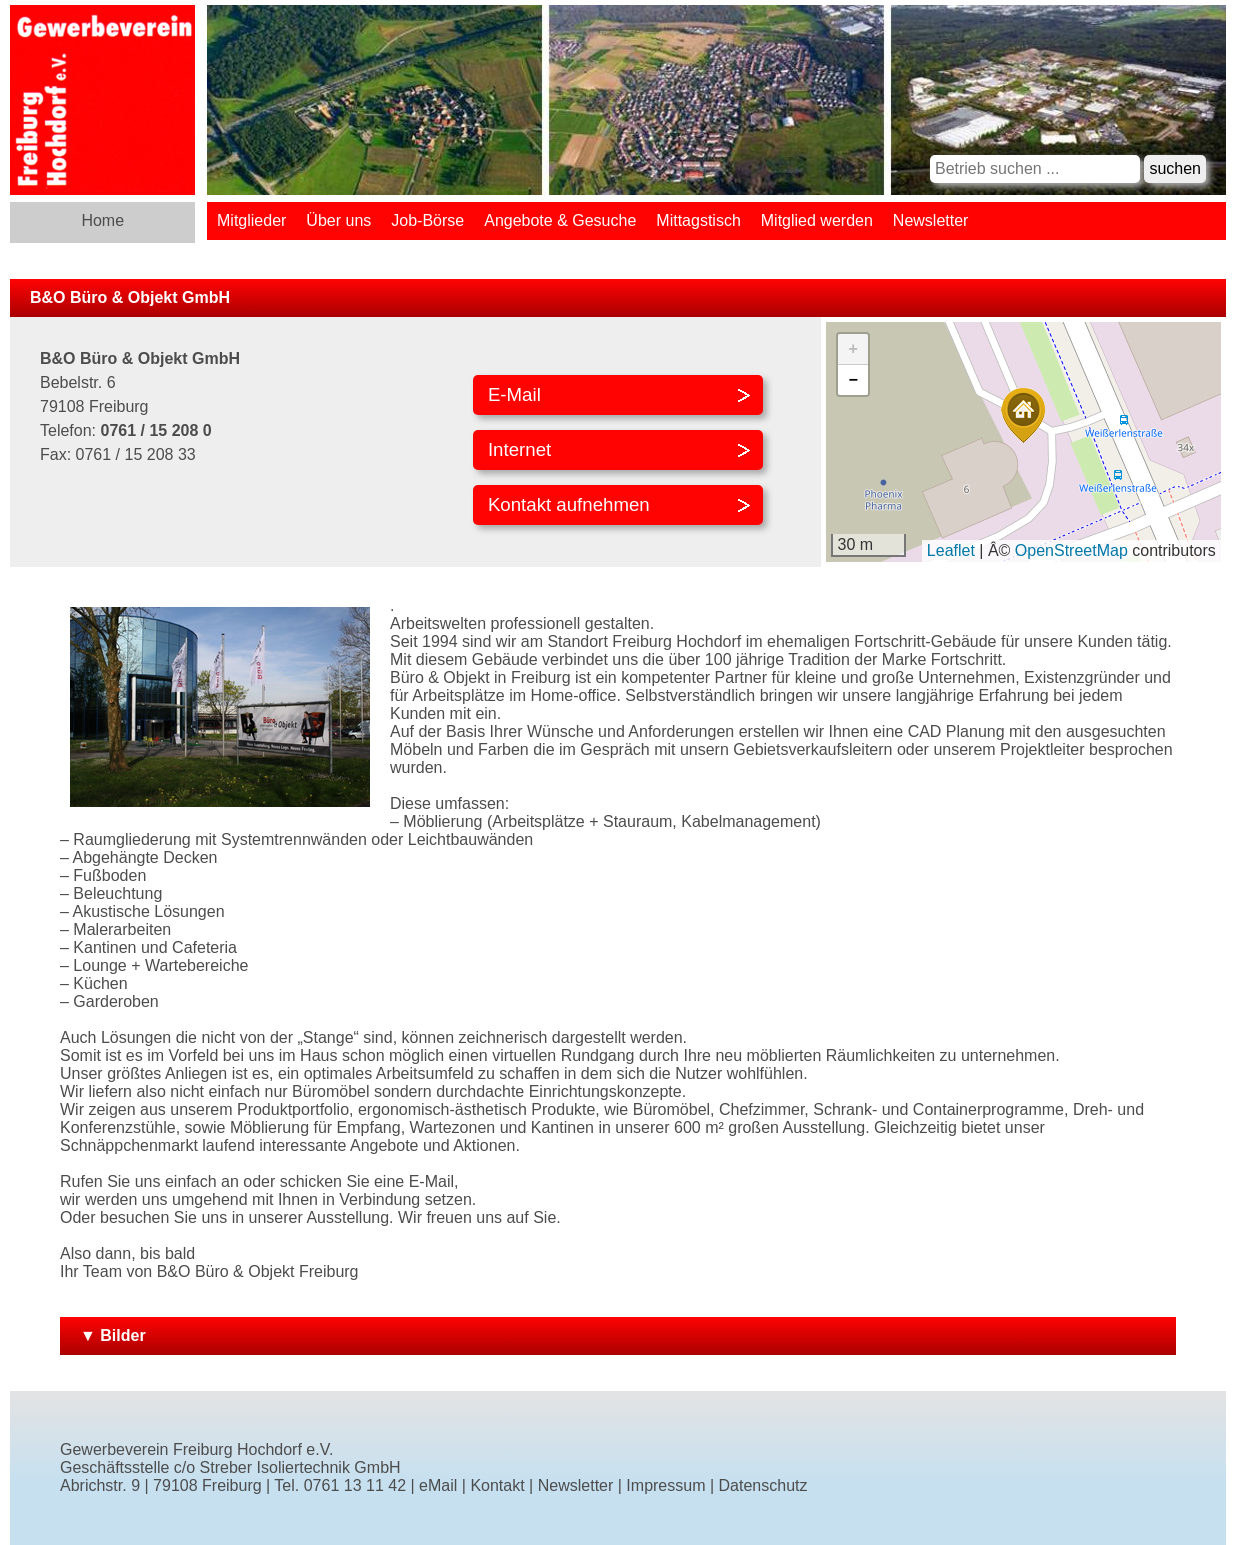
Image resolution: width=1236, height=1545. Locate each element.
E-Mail (514, 394)
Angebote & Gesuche (560, 220)
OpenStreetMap (1071, 550)
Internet (519, 449)
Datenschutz (763, 1485)
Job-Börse (427, 220)
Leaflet (951, 550)
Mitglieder (251, 220)
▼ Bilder (113, 1335)
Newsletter (931, 220)
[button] (1023, 415)
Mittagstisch (698, 220)
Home (102, 220)
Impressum (665, 1485)
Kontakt (497, 1485)
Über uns (338, 220)
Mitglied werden (817, 220)
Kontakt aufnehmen (569, 504)
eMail (438, 1485)
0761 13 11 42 (355, 1485)
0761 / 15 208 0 (155, 430)
